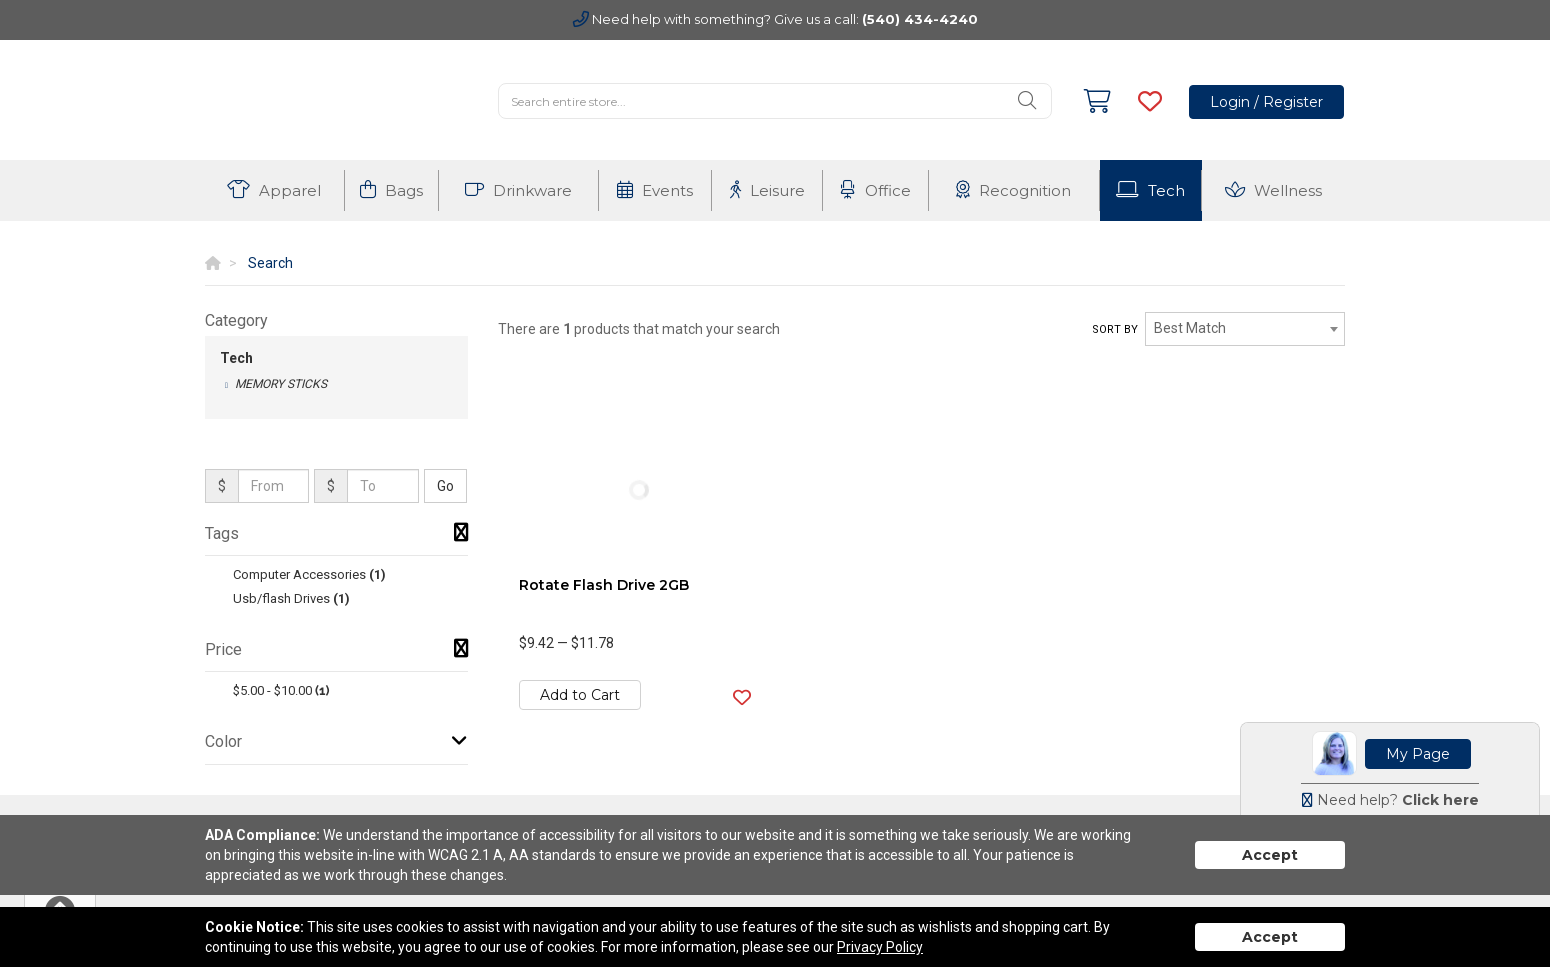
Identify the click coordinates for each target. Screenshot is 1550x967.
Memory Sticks (281, 384)
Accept (1270, 855)
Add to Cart (580, 695)
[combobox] (1245, 329)
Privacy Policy (880, 947)
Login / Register (1266, 102)
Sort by (1115, 329)
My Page (1418, 754)
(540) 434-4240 (920, 19)
